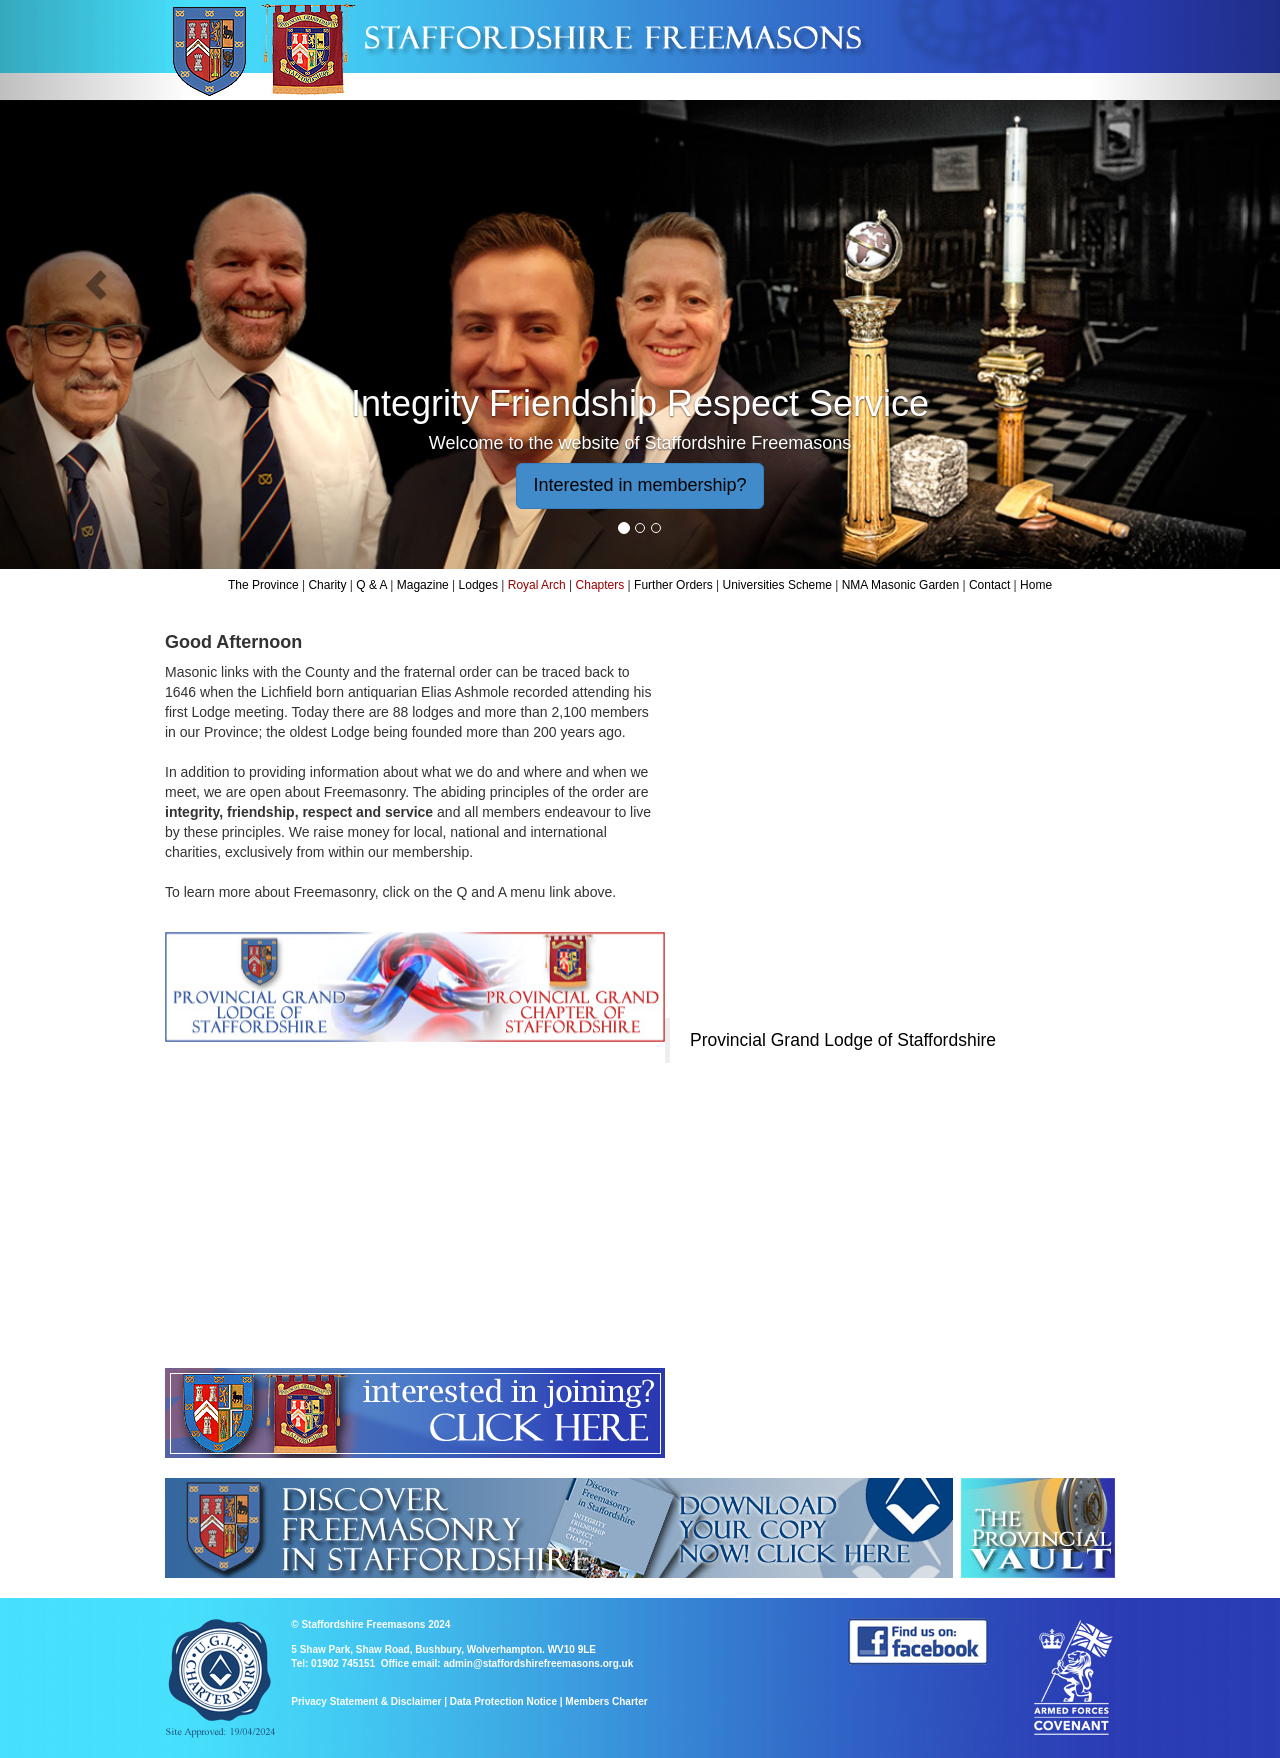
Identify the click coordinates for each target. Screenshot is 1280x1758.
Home (1036, 585)
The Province (263, 585)
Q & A (371, 585)
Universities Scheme (777, 585)
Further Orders (673, 585)
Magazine (423, 585)
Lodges (478, 585)
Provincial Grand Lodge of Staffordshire (843, 1040)
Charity (327, 585)
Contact (989, 585)
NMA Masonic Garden (900, 585)
